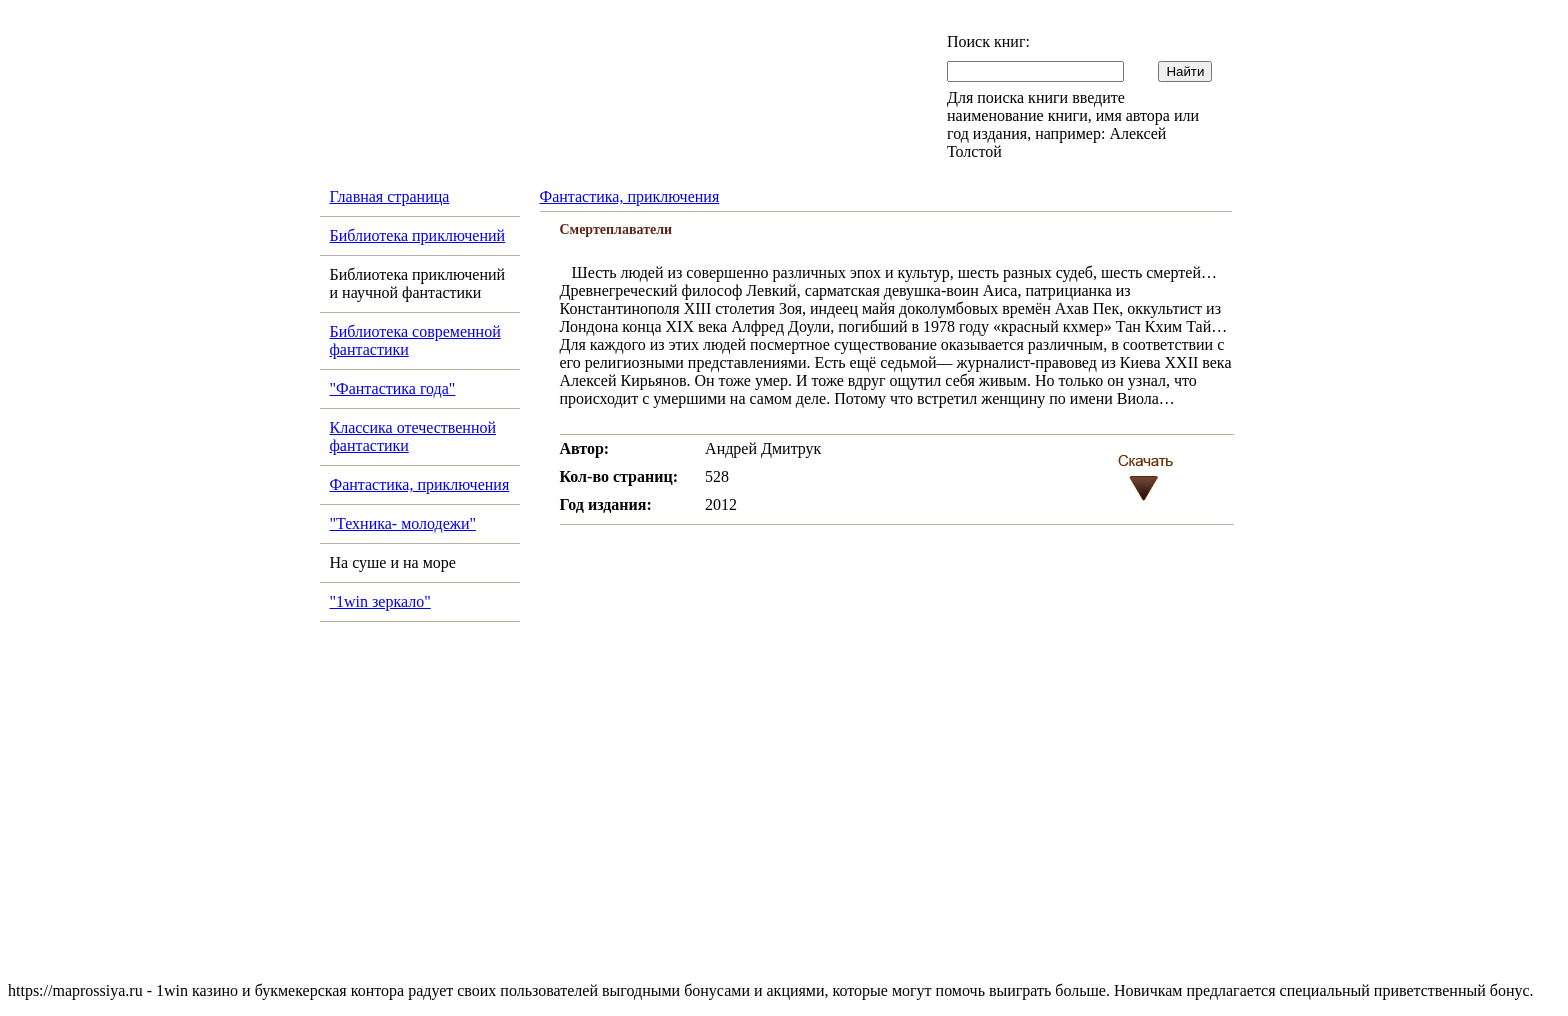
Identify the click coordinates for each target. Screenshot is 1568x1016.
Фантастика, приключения (420, 484)
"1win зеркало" (380, 601)
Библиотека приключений (418, 235)
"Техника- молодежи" (403, 523)
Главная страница (390, 196)
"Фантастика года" (393, 388)
